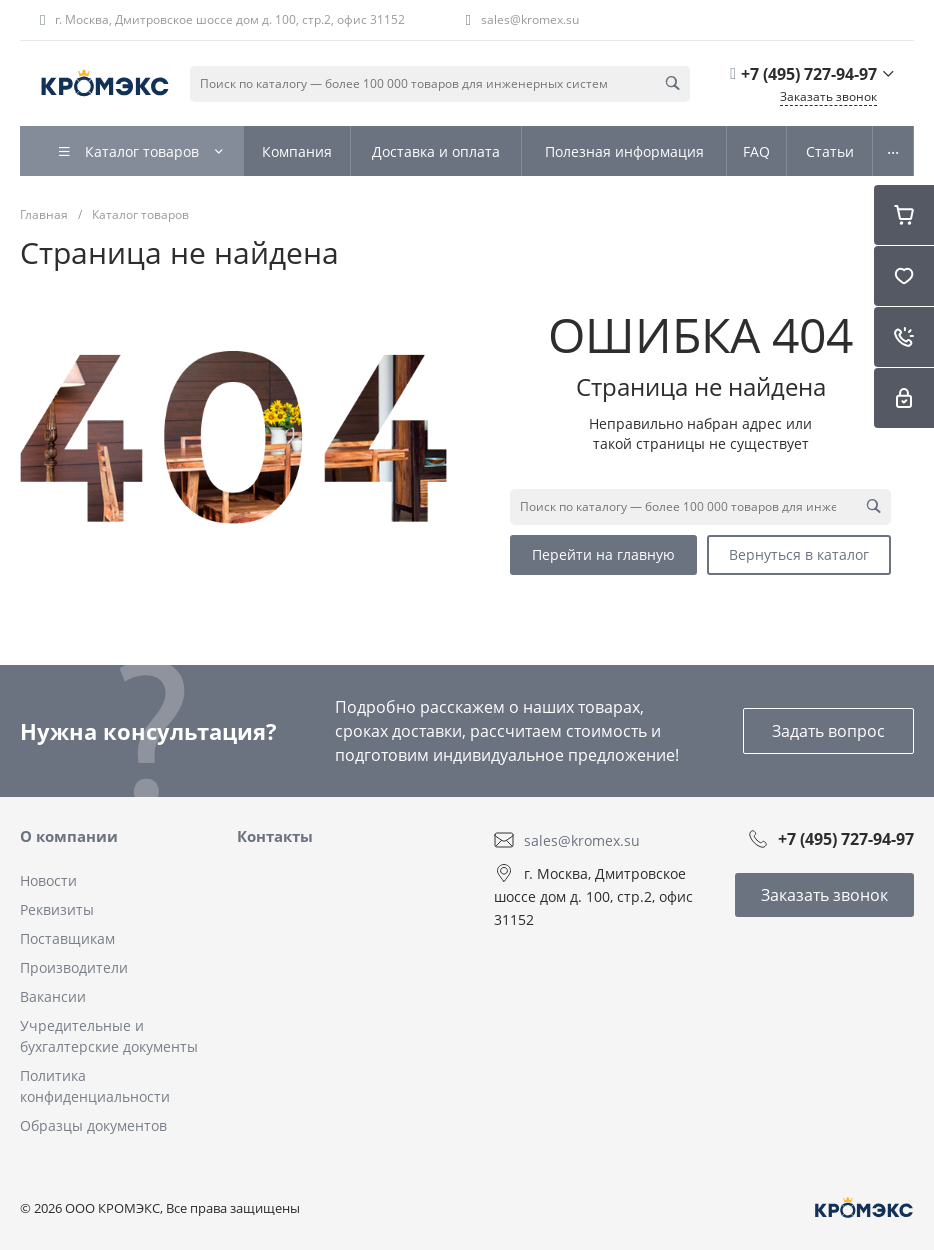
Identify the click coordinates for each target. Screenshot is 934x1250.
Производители (74, 967)
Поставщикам (67, 938)
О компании (69, 836)
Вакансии (53, 996)
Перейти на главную (603, 554)
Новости (48, 880)
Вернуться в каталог (799, 554)
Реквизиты (57, 909)
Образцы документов (93, 1125)
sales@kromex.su (530, 19)
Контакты (275, 836)
